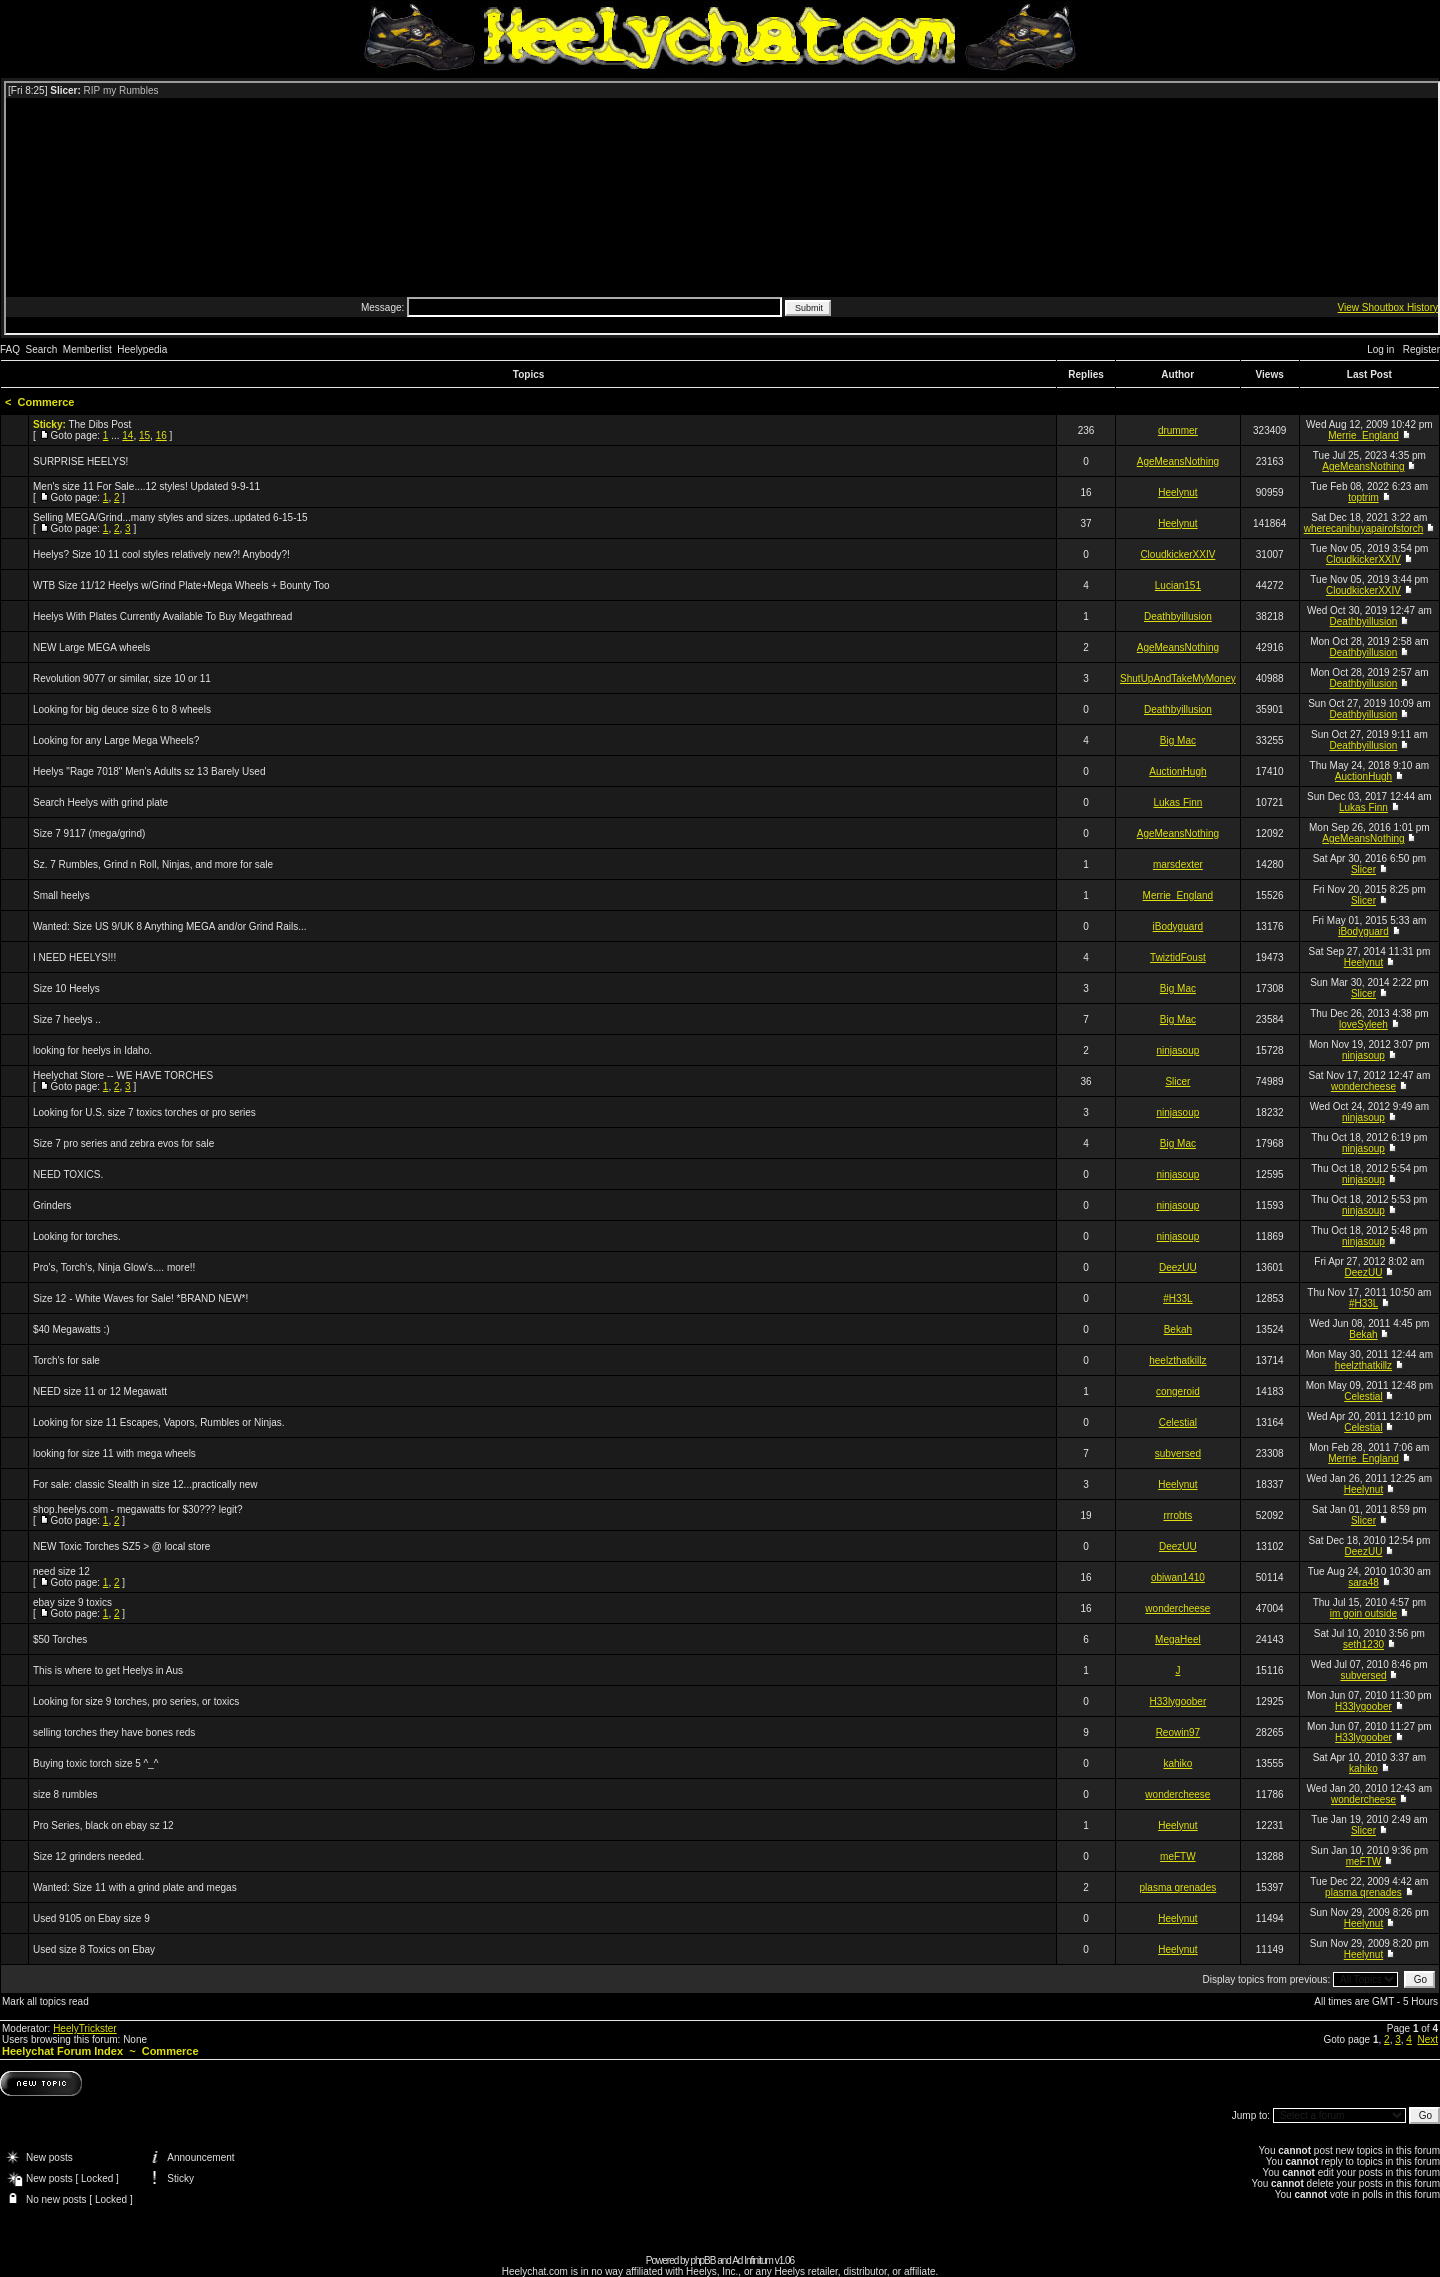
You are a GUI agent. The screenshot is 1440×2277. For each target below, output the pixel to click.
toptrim (1363, 497)
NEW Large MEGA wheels (91, 647)
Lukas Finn (1177, 802)
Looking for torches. (77, 1236)
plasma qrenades (1178, 1887)
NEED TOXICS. (68, 1174)
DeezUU (1178, 1267)
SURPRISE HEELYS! (80, 461)
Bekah (1178, 1329)
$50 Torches (60, 1639)
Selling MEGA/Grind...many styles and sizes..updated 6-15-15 (170, 517)
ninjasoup (1177, 1050)
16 (161, 435)
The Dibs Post (99, 424)
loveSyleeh (1363, 1024)
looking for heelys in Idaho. (92, 1050)
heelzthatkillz (1177, 1360)
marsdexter (1178, 864)
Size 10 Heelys (66, 988)
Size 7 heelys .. (67, 1019)
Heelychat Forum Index (62, 2051)
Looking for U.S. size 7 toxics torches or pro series (144, 1112)
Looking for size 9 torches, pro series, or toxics (136, 1701)
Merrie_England (1363, 435)
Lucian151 (1178, 585)
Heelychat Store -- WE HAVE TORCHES (123, 1075)
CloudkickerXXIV (1177, 554)
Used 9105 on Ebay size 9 (91, 1918)
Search (42, 349)
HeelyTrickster (85, 2028)
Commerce (46, 402)
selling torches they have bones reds (114, 1732)
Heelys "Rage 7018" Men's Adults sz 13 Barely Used (149, 771)
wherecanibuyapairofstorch (1364, 528)
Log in (1380, 349)
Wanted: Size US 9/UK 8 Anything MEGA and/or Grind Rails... (170, 926)
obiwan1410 (1178, 1577)
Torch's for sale (66, 1360)
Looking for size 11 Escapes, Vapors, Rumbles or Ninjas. (159, 1422)
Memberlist (87, 349)
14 (127, 435)
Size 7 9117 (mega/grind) (89, 833)
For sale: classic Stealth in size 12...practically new (145, 1484)
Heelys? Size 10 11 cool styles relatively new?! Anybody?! (161, 554)
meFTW (1178, 1856)
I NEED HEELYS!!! (74, 957)
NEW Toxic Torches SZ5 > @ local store (121, 1546)
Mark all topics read (45, 2001)
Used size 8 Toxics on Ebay (94, 1949)
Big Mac (1178, 740)
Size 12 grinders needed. (88, 1856)
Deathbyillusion (1178, 616)
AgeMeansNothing (1178, 461)
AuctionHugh (1177, 771)
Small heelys (61, 895)
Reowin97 (1178, 1732)
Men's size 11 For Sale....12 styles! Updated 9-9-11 (146, 486)
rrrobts (1177, 1515)
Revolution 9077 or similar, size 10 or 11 (122, 678)
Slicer (1363, 869)
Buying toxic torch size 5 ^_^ (96, 1763)
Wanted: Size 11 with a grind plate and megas (135, 1887)
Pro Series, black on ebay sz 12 (103, 1825)
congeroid (1178, 1391)
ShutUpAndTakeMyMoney (1178, 678)
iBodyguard (1178, 926)
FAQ (10, 349)
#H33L (1177, 1298)
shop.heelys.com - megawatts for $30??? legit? (138, 1509)
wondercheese (1363, 1086)
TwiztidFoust (1178, 957)
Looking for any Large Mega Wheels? (116, 740)
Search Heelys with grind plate (100, 802)
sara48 (1363, 1582)
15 (144, 435)
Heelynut (1177, 492)
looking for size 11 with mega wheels (114, 1453)
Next (1427, 2039)
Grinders (52, 1205)
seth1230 (1363, 1644)
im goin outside (1363, 1613)
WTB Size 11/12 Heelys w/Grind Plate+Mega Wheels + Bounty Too (181, 585)
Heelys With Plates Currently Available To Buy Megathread (162, 616)
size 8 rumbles (65, 1794)
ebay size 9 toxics (72, 1602)
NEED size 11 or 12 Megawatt (100, 1391)
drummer (1178, 430)
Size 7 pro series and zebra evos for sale (123, 1143)
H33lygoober (1178, 1701)
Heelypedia (142, 349)
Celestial (1363, 1396)
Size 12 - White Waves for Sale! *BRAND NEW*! (140, 1298)
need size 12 (61, 1571)
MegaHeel (1178, 1639)
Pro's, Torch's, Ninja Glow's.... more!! (114, 1267)
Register (1421, 349)
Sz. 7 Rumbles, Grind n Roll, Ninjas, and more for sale (153, 864)
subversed (1178, 1453)
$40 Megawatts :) (71, 1329)
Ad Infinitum (752, 2260)
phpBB (702, 2260)
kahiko (1177, 1763)
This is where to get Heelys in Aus (108, 1670)
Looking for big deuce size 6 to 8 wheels (122, 709)
